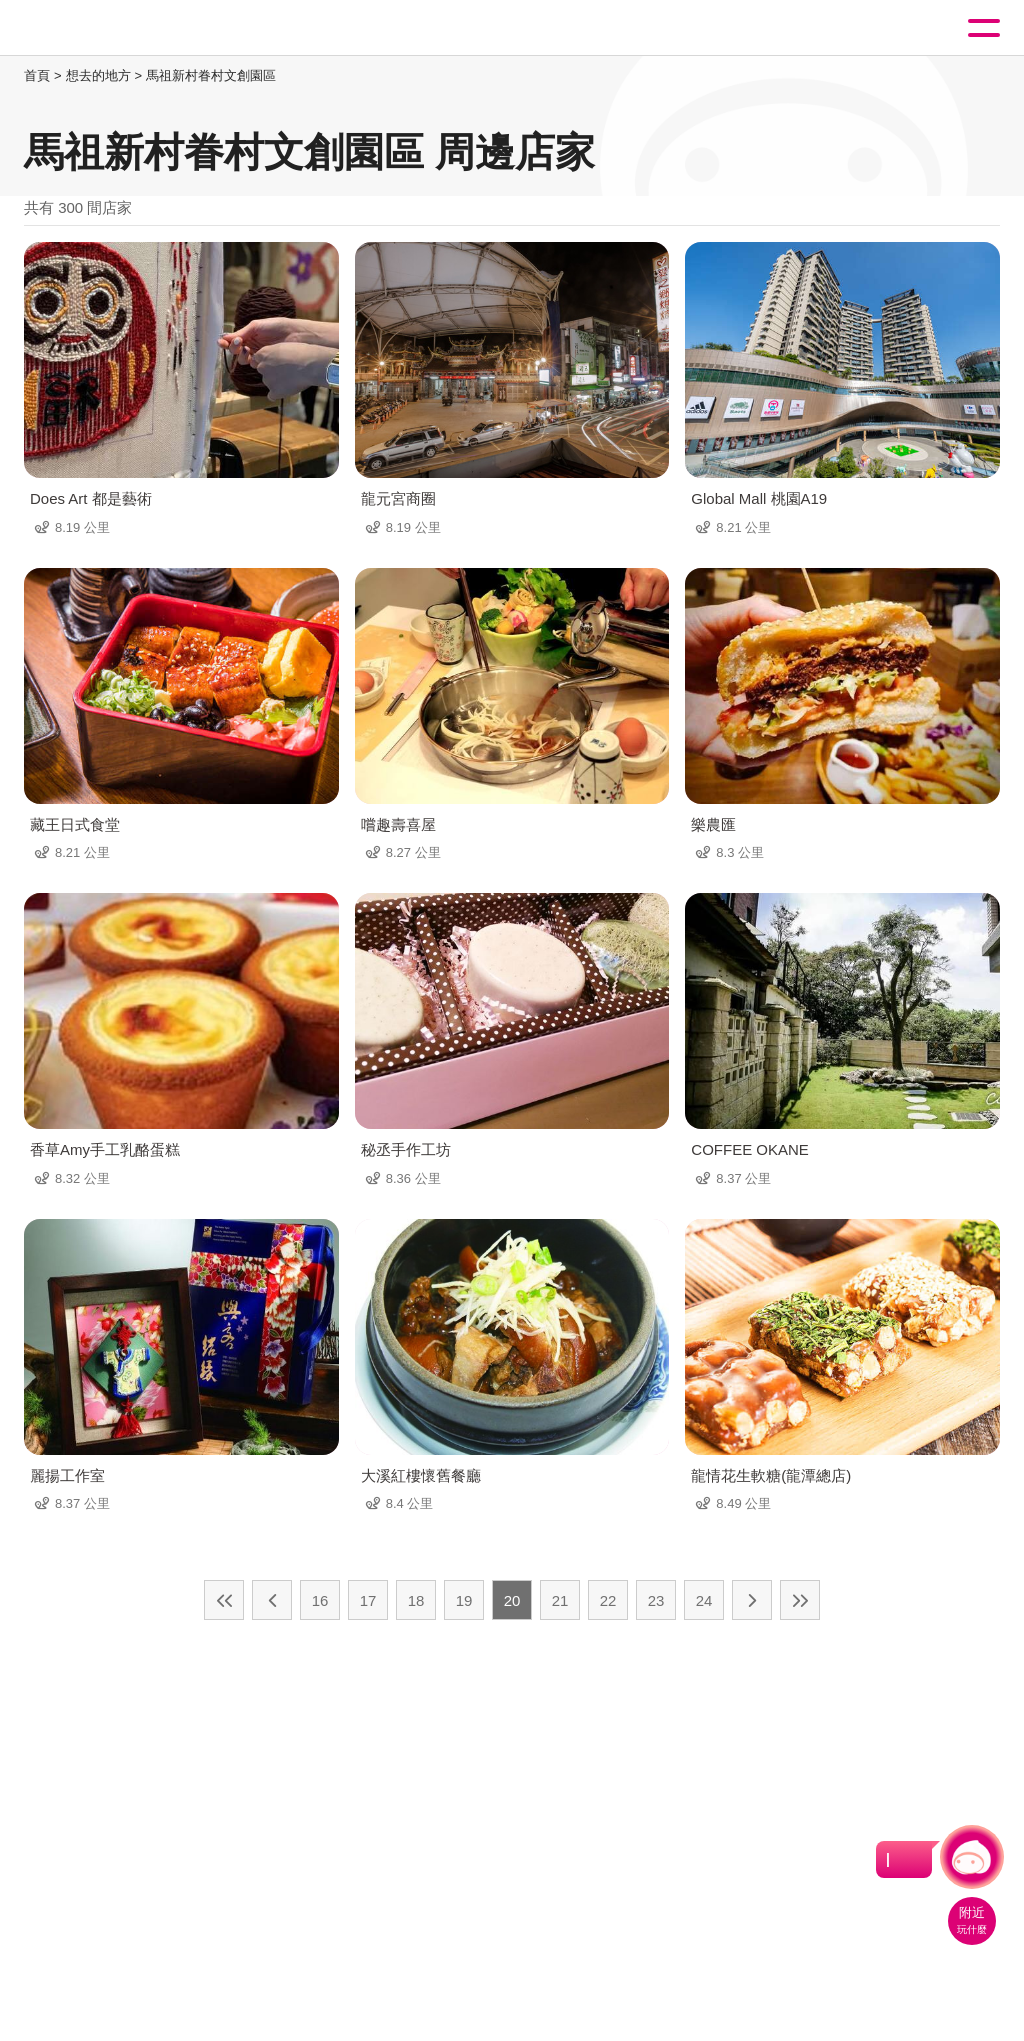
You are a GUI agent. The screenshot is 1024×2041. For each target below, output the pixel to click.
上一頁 (272, 1600)
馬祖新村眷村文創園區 (211, 75)
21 (560, 1600)
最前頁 (224, 1600)
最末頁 (800, 1600)
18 (416, 1600)
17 (368, 1600)
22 (608, 1600)
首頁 (37, 75)
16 (320, 1600)
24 (704, 1600)
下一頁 (752, 1600)
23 (656, 1600)
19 (464, 1600)
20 (512, 1600)
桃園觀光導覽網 (98, 28)
